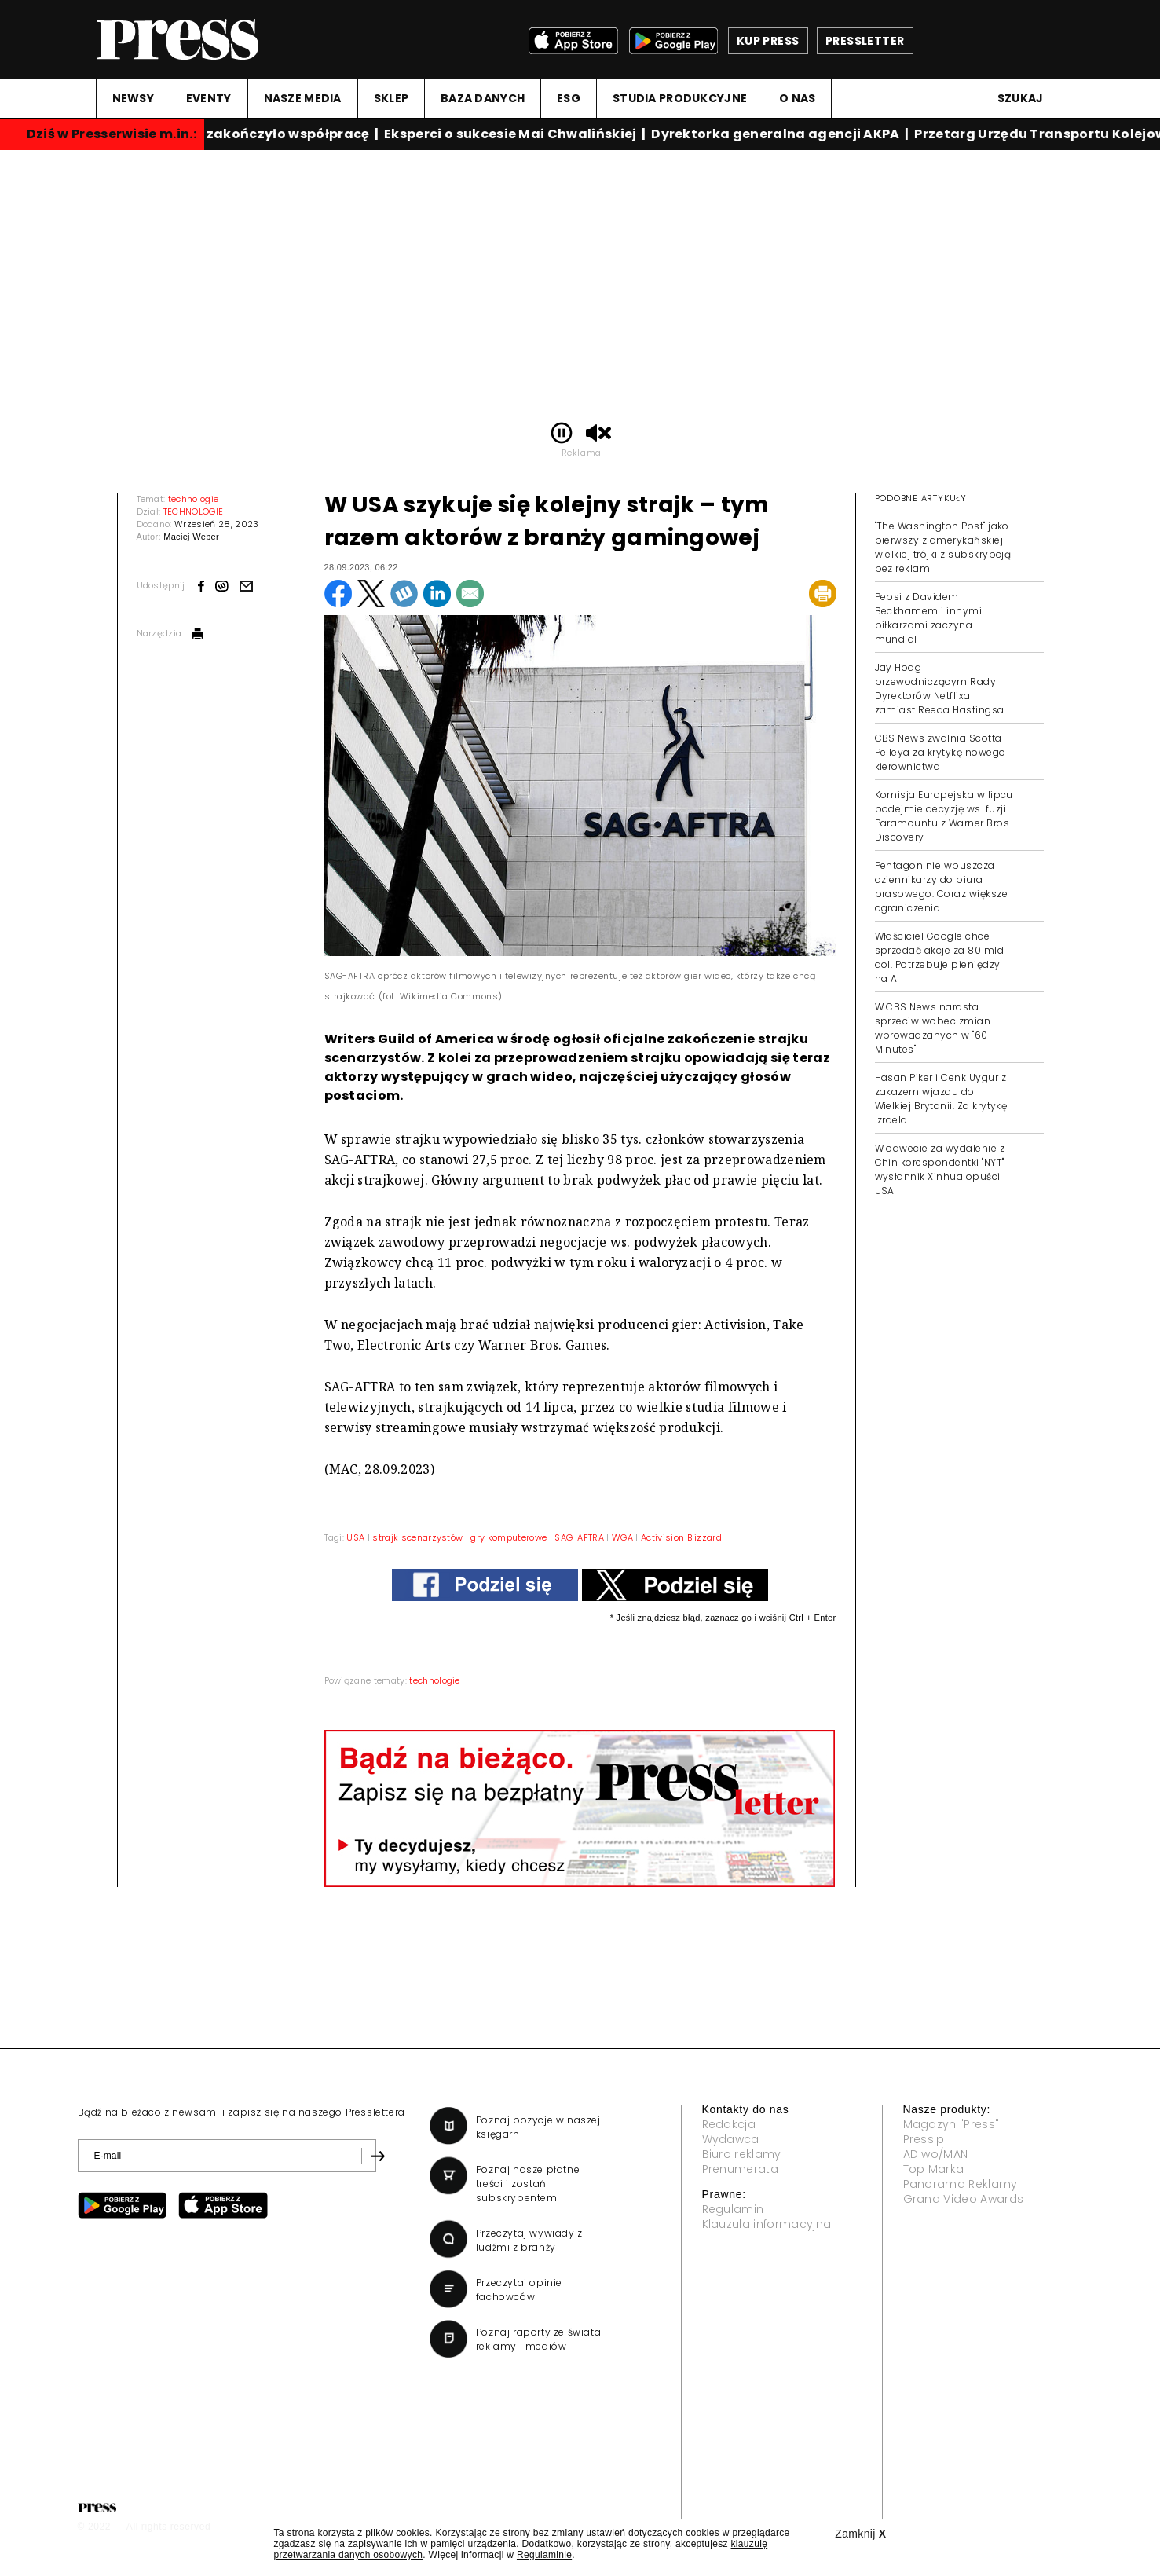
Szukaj (1020, 98)
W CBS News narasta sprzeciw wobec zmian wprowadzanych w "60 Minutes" (933, 1028)
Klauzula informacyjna (767, 2224)
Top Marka (933, 2169)
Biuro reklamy (741, 2154)
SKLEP (391, 98)
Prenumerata (740, 2169)
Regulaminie (544, 2554)
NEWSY (133, 98)
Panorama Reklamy (960, 2184)
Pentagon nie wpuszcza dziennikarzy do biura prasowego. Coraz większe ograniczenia (941, 886)
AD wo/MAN (935, 2154)
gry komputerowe (508, 1537)
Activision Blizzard (681, 1537)
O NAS (797, 98)
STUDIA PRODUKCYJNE (680, 98)
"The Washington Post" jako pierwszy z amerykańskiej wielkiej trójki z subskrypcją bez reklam (943, 547)
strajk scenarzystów (417, 1537)
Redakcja (729, 2124)
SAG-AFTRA (579, 1537)
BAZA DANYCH (483, 98)
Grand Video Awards (963, 2199)
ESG (568, 98)
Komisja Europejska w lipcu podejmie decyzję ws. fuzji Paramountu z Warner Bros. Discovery (944, 816)
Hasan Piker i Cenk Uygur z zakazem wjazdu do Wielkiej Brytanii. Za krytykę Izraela (941, 1099)
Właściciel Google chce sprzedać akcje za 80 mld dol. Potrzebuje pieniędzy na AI (939, 957)
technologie (434, 1680)
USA (356, 1537)
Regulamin (733, 2209)
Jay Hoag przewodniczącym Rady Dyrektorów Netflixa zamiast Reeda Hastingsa (939, 688)
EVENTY (209, 98)
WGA (622, 1537)
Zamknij (860, 2533)
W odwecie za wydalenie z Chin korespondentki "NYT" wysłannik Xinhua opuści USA (940, 1169)
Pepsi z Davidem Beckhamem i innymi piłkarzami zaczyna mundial (929, 618)
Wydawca (730, 2139)
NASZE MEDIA (303, 98)
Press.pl (925, 2139)
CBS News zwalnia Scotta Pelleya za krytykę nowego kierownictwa (940, 752)
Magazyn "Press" (951, 2124)
